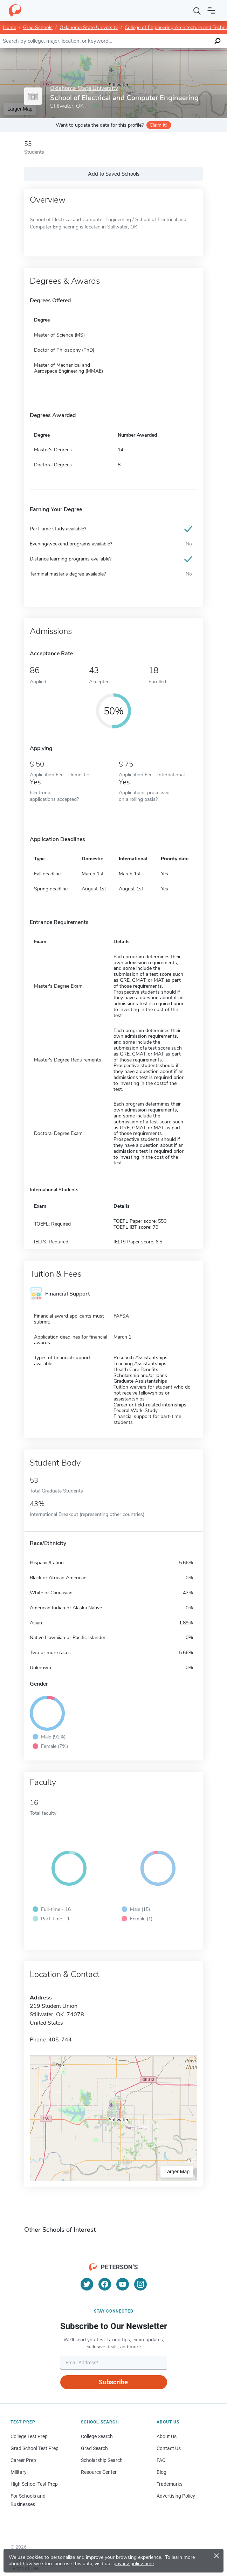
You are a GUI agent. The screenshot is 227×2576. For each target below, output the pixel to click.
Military (19, 2472)
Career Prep (23, 2460)
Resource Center (99, 2472)
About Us (167, 2436)
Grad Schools (38, 27)
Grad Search (94, 2448)
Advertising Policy (176, 2496)
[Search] (197, 10)
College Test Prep (29, 2436)
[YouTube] (122, 2284)
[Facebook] (104, 2284)
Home (9, 27)
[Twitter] (87, 2284)
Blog (161, 2472)
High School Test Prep (34, 2484)
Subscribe (113, 2382)
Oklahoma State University (89, 27)
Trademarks (170, 2484)
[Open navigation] (211, 10)
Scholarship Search (102, 2460)
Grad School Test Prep (35, 2448)
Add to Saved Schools (113, 173)
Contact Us (169, 2448)
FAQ (161, 2460)
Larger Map (177, 2171)
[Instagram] (140, 2284)
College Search (97, 2436)
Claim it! (158, 125)
